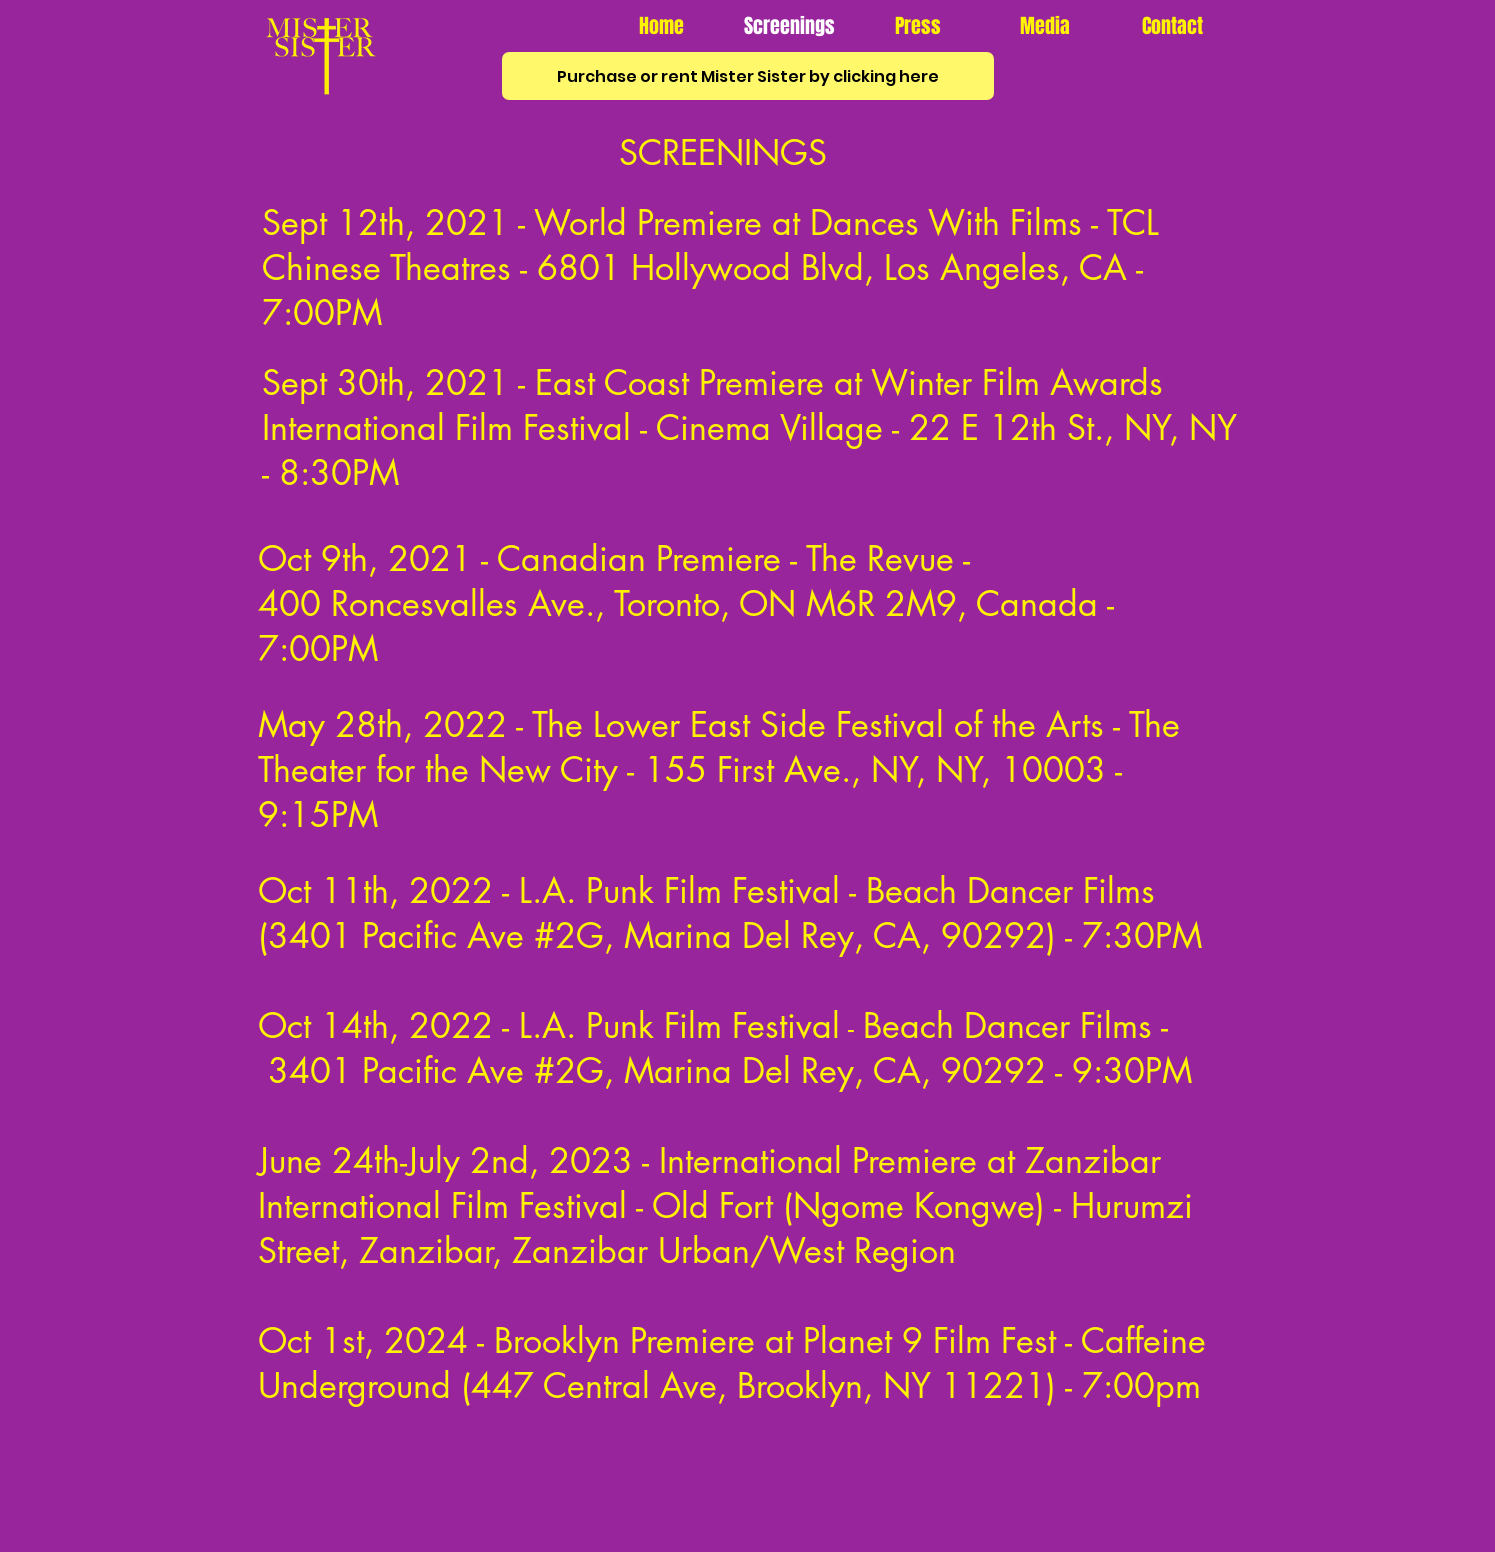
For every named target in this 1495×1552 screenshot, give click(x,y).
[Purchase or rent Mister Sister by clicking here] (748, 76)
